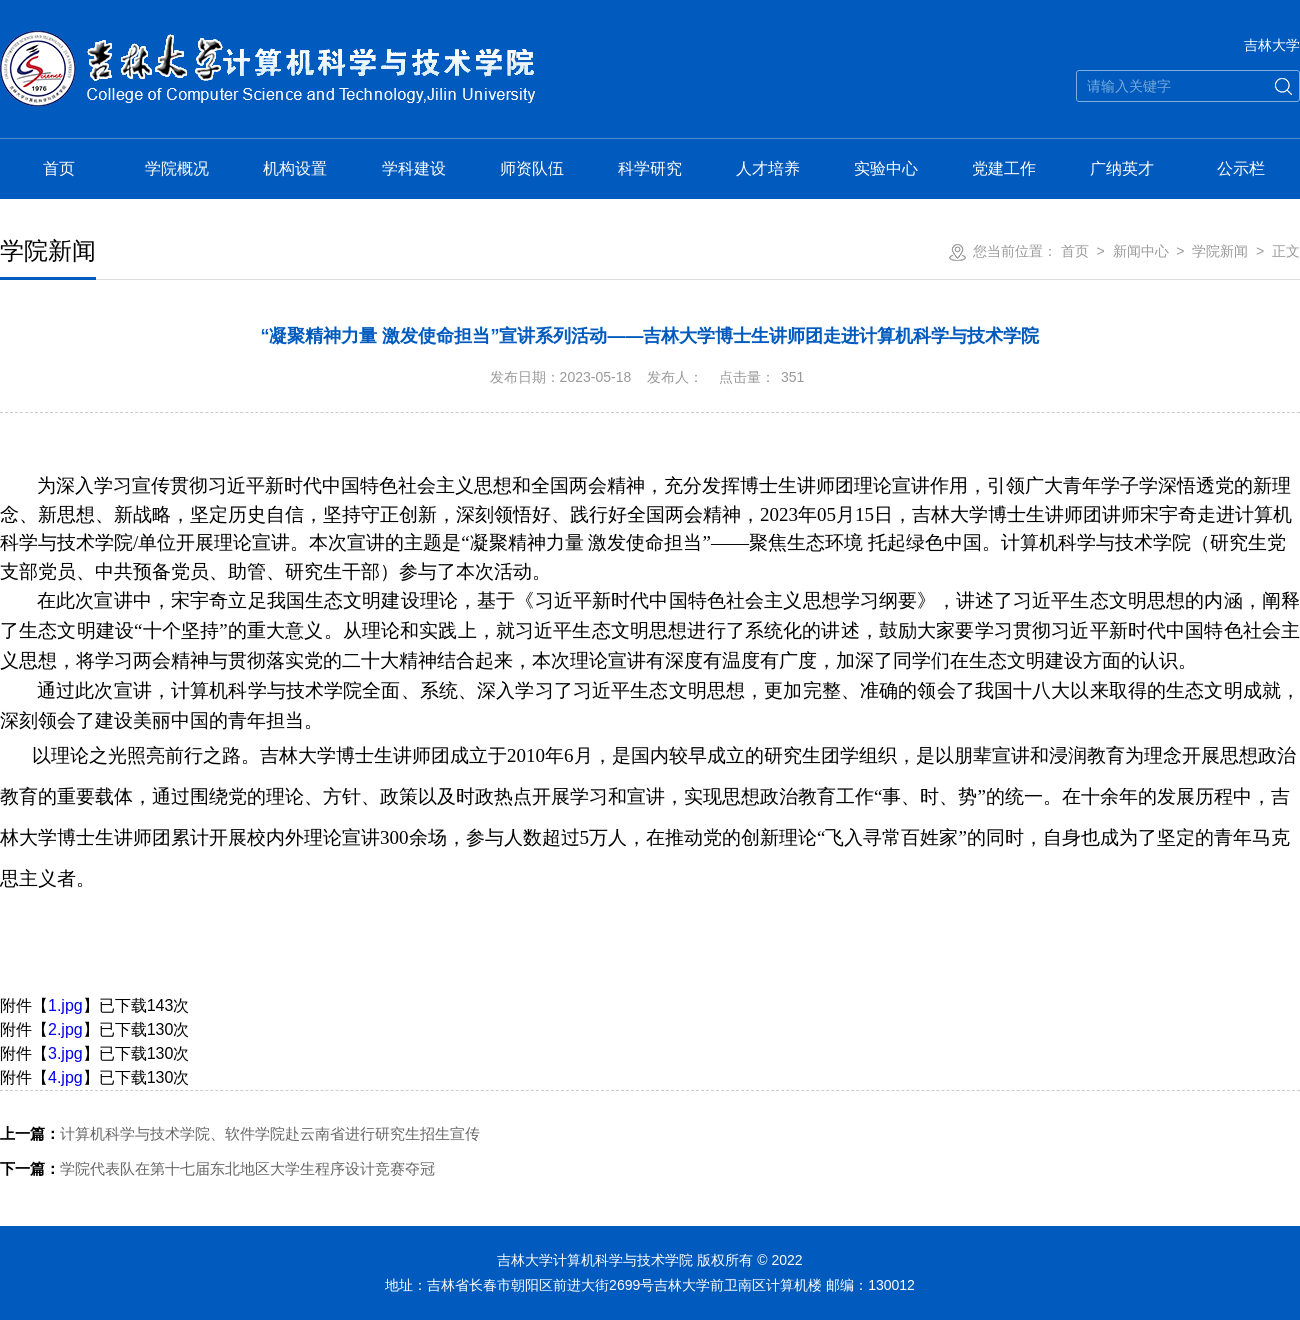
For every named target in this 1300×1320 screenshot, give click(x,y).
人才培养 (768, 168)
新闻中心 (1141, 251)
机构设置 (295, 168)
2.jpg (65, 1029)
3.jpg (65, 1053)
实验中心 (886, 168)
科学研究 (650, 168)
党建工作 (1004, 168)
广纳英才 (1122, 168)
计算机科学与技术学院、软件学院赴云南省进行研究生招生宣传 (240, 1133)
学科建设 (414, 168)
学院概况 (177, 168)
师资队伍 (532, 168)
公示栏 (1241, 168)
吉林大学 (1272, 45)
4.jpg (65, 1077)
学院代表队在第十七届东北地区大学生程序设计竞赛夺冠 (217, 1168)
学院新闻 (1220, 251)
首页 (59, 168)
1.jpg (65, 1005)
